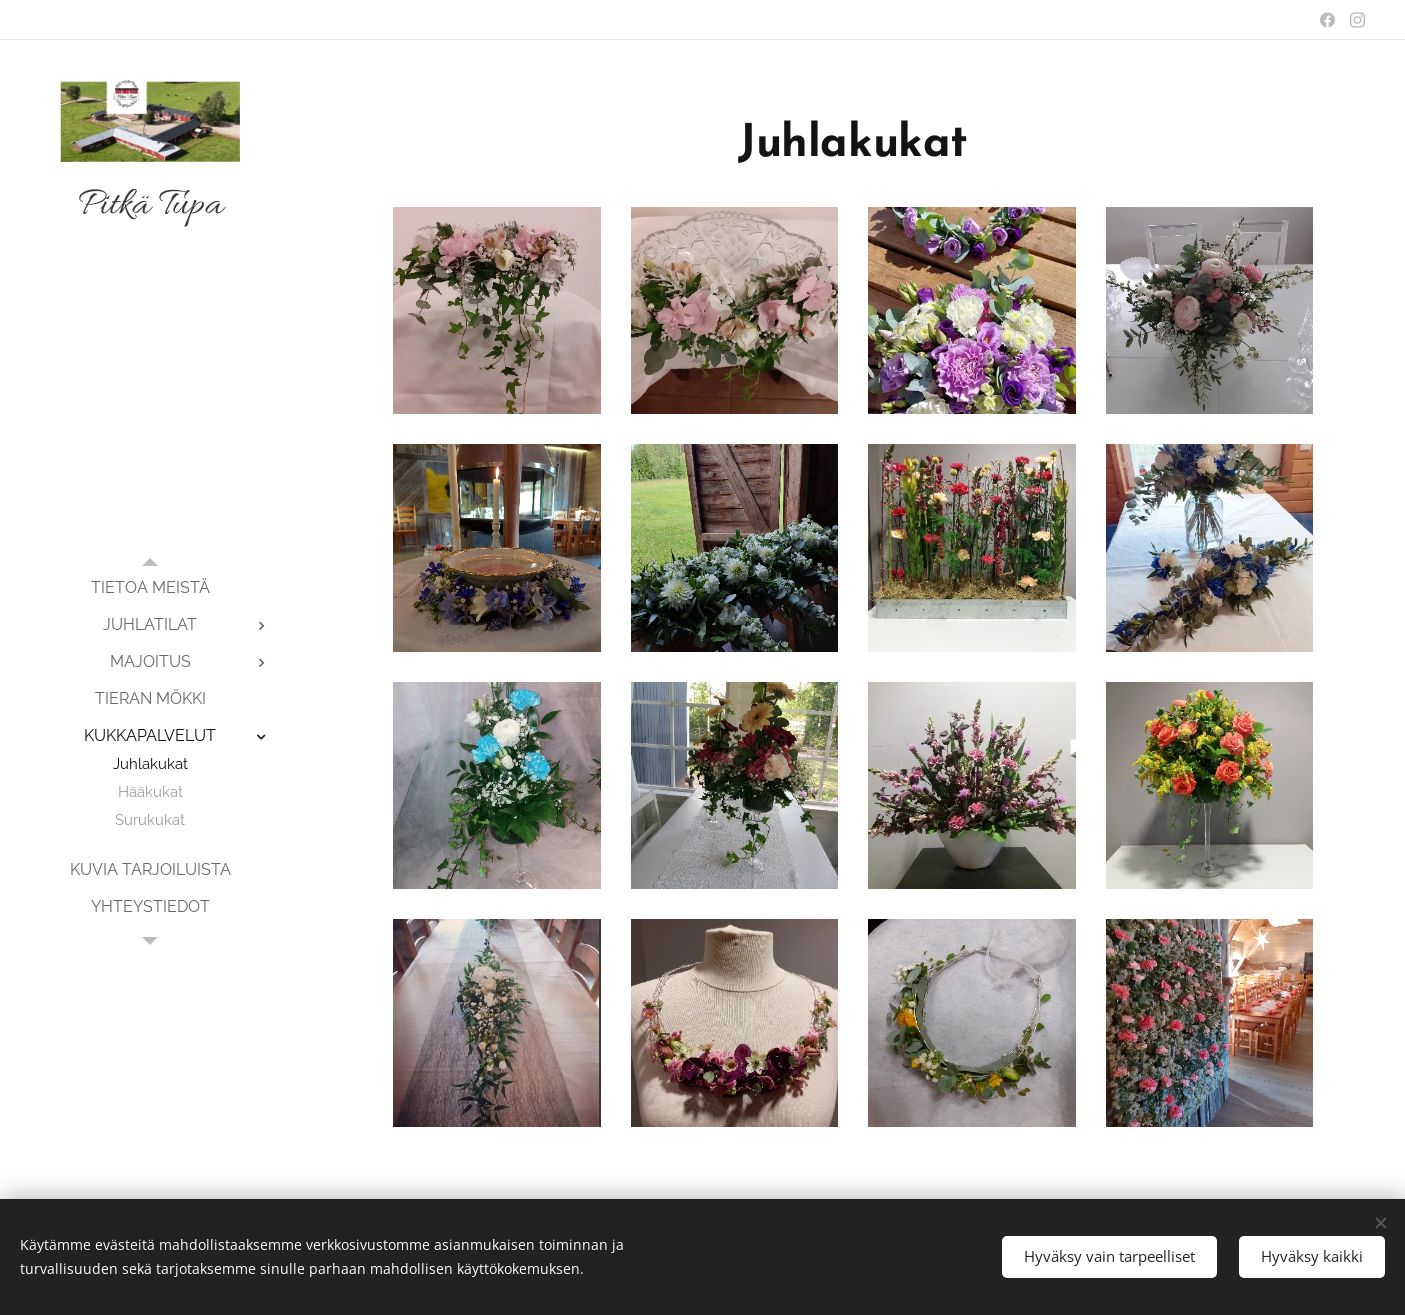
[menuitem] (150, 587)
